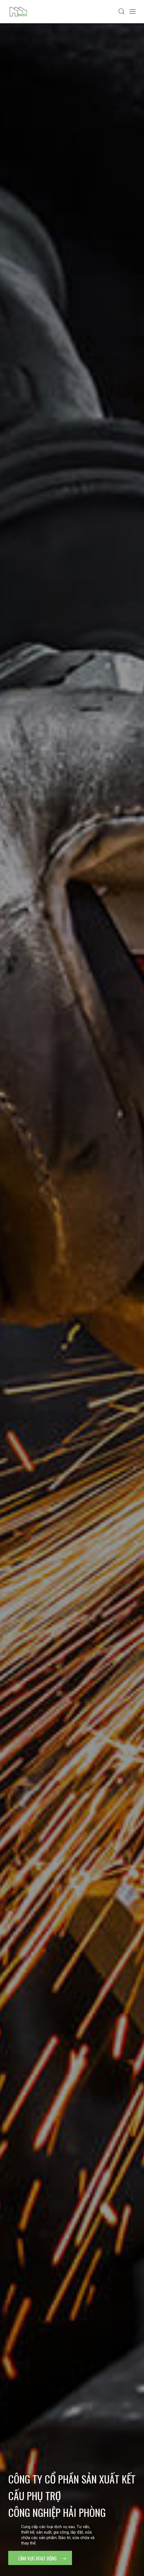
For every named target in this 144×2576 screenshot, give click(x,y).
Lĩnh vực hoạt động (42, 2558)
